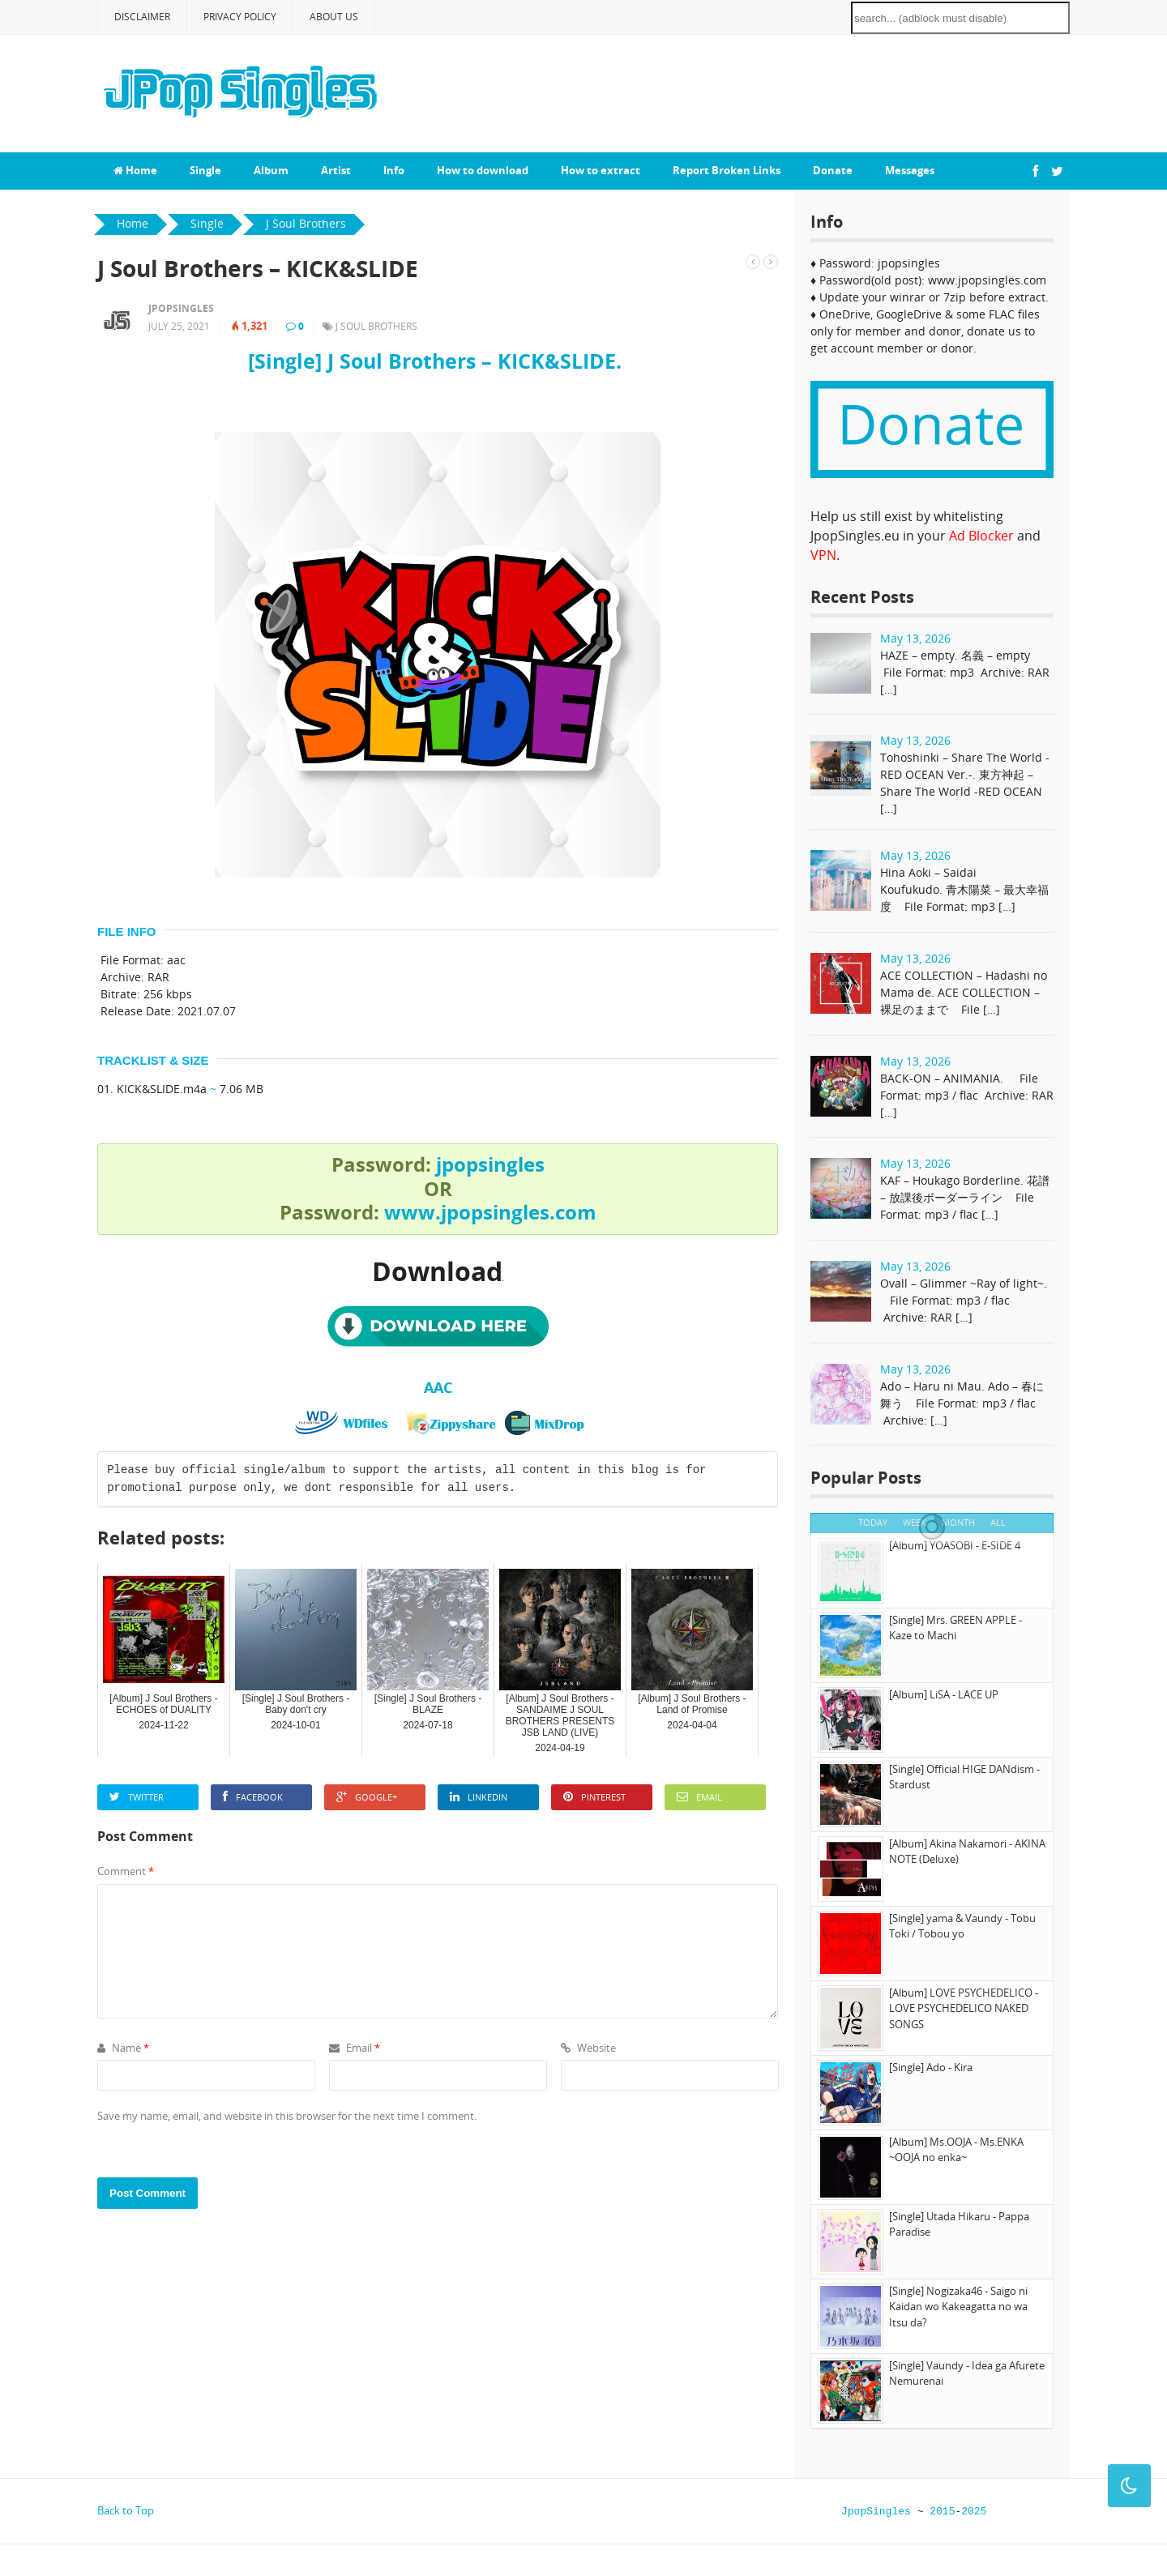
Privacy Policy (239, 16)
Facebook (253, 1797)
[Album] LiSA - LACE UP (943, 1694)
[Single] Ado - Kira (930, 2067)
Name (123, 2047)
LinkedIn (478, 1797)
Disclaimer (142, 16)
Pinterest (594, 1797)
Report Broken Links (726, 170)
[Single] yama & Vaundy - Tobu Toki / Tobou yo (962, 1926)
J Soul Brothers (376, 326)
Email (699, 1797)
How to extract (600, 170)
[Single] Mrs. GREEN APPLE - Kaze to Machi (955, 1628)
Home (135, 170)
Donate (833, 170)
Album (271, 170)
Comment (125, 1871)
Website (588, 2047)
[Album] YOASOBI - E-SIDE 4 (954, 1545)
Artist (336, 170)
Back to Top (125, 2510)
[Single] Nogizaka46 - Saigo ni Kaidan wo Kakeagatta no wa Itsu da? (958, 2306)
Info (393, 170)
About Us (334, 16)
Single (205, 170)
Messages (909, 170)
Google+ (366, 1797)
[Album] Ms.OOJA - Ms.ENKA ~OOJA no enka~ (956, 2149)
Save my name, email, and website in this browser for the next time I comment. (287, 2115)
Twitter (136, 1797)
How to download (482, 170)
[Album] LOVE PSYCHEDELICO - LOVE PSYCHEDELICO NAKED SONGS (963, 2008)
